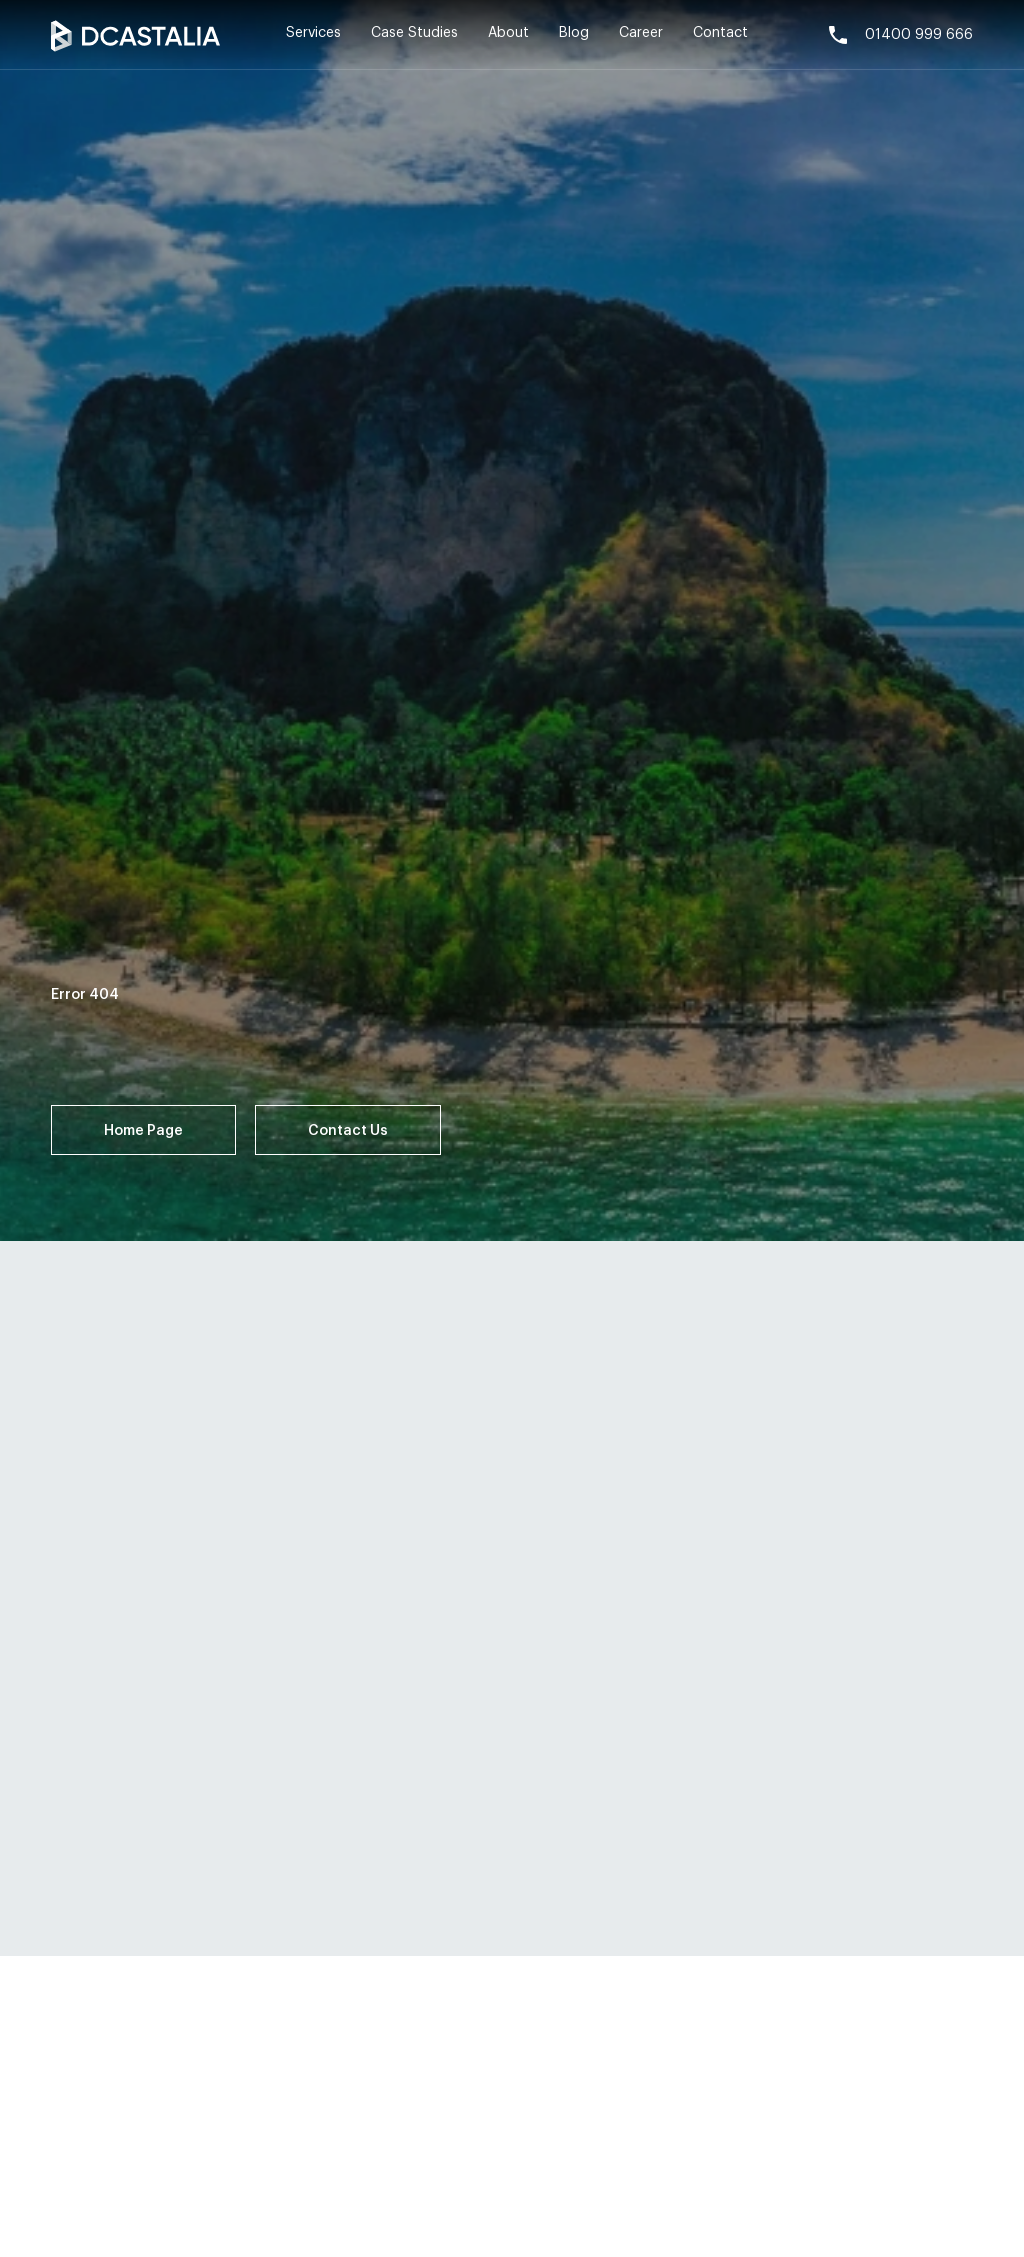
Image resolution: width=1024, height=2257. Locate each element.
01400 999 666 (899, 35)
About (508, 33)
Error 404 (85, 995)
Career (641, 33)
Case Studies (414, 33)
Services (313, 33)
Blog (574, 33)
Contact (720, 33)
